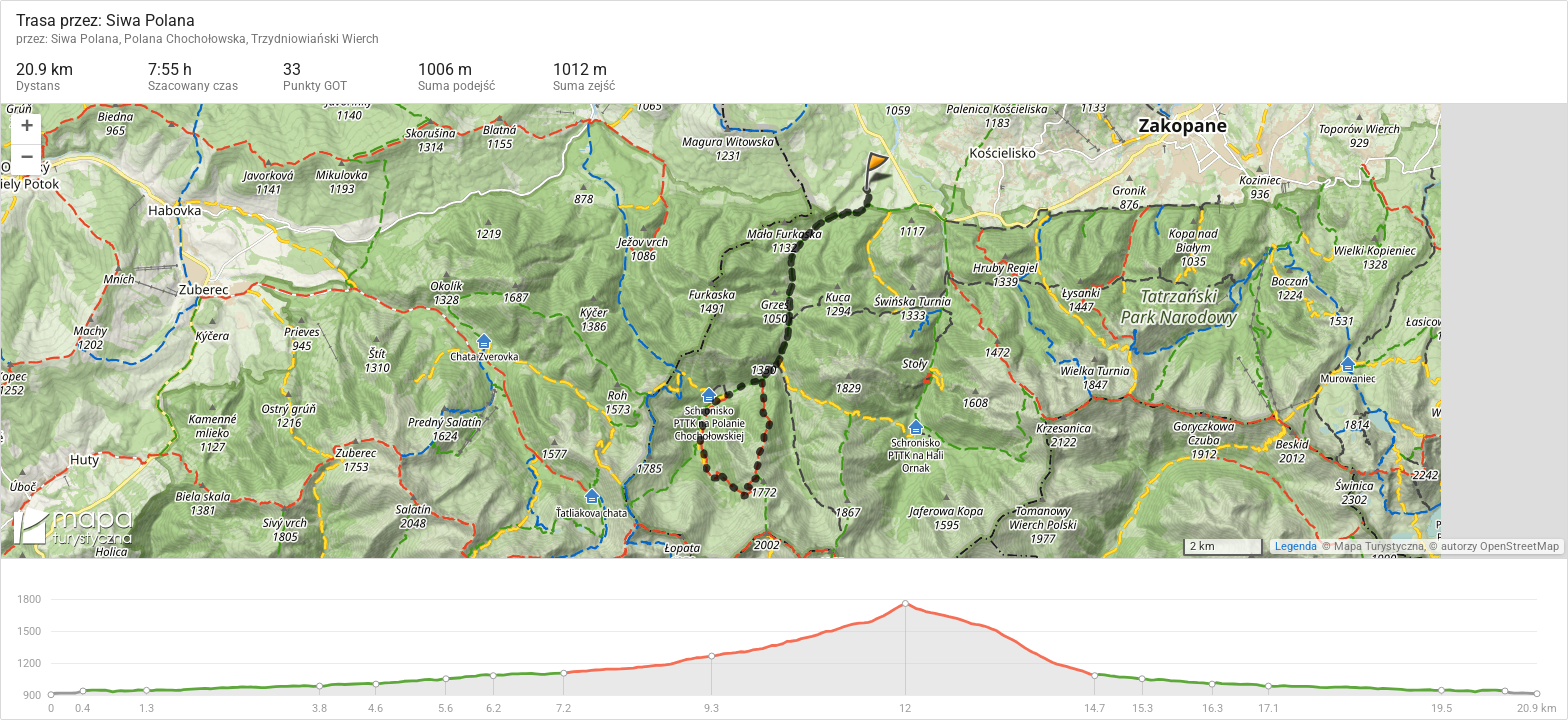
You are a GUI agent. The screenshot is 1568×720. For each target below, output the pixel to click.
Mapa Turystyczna (1379, 546)
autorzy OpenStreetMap (1500, 546)
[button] (26, 129)
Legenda (1296, 546)
